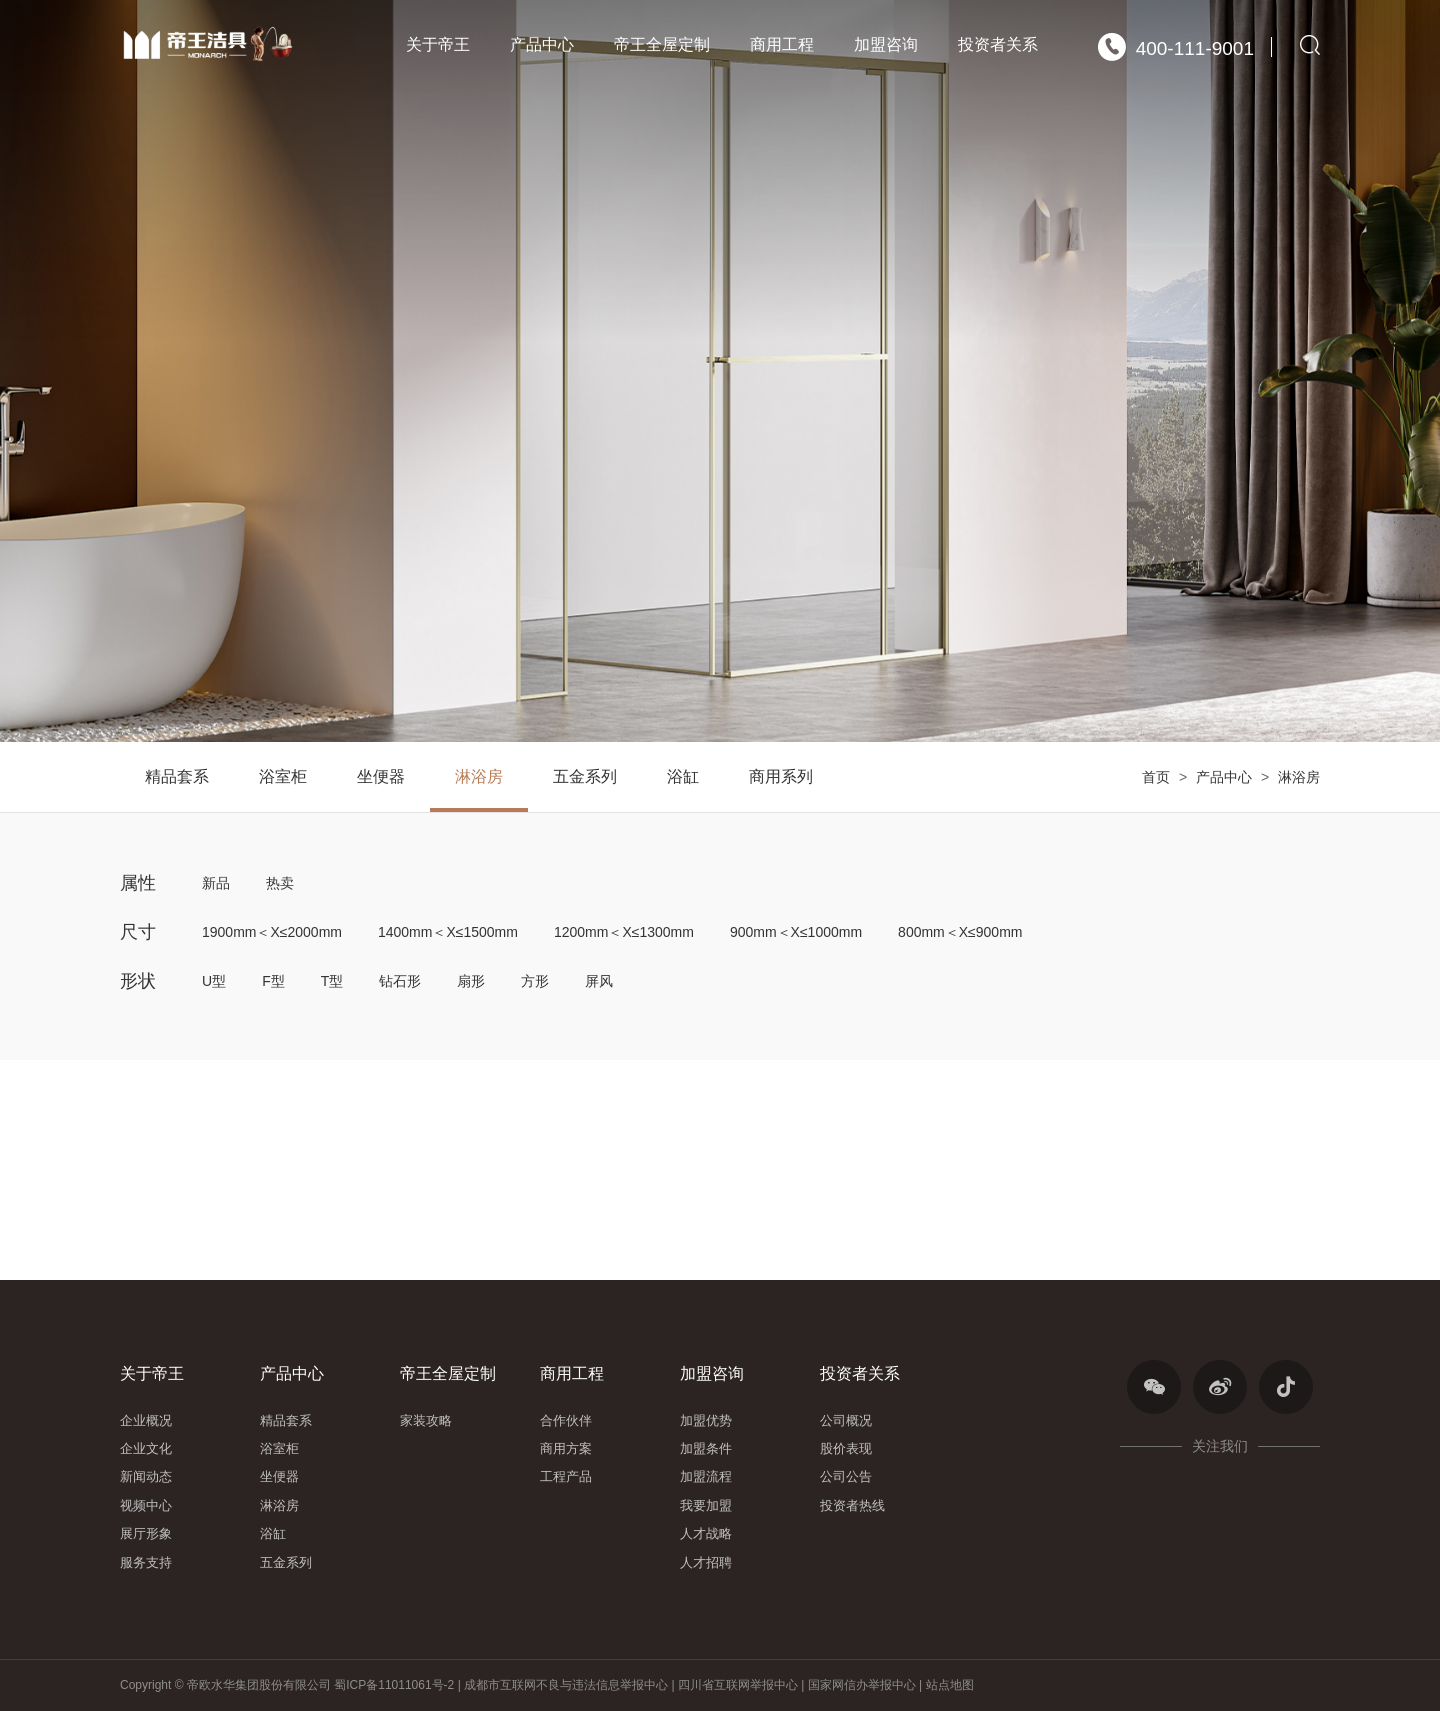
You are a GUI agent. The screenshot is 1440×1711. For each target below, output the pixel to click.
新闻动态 (146, 1476)
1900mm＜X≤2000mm (272, 932)
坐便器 (381, 776)
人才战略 (706, 1533)
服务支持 (146, 1562)
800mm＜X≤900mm (960, 932)
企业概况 (146, 1420)
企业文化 (146, 1448)
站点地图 (950, 1685)
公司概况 (846, 1420)
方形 (535, 981)
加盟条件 (706, 1448)
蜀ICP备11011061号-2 (395, 1685)
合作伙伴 (566, 1420)
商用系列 (781, 776)
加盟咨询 (886, 44)
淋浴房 (1299, 777)
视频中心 (146, 1505)
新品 (216, 883)
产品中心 (542, 44)
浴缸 (683, 776)
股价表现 (846, 1448)
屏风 (599, 981)
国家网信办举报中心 (862, 1685)
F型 (273, 981)
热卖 (280, 883)
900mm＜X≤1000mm (796, 932)
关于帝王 (438, 44)
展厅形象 (146, 1533)
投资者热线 (852, 1505)
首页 (1156, 777)
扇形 (471, 981)
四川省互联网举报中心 (738, 1685)
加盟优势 (706, 1420)
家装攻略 (426, 1420)
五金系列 (585, 776)
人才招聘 (706, 1562)
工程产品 (566, 1476)
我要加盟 (706, 1505)
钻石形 (400, 981)
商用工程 (782, 44)
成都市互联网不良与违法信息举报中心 (566, 1685)
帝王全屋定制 (662, 44)
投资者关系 (998, 44)
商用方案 (566, 1448)
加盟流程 (706, 1476)
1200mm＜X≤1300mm (624, 932)
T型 (332, 981)
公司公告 (846, 1476)
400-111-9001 (1176, 47)
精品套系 (177, 776)
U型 (214, 981)
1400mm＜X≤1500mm (448, 932)
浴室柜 (283, 776)
